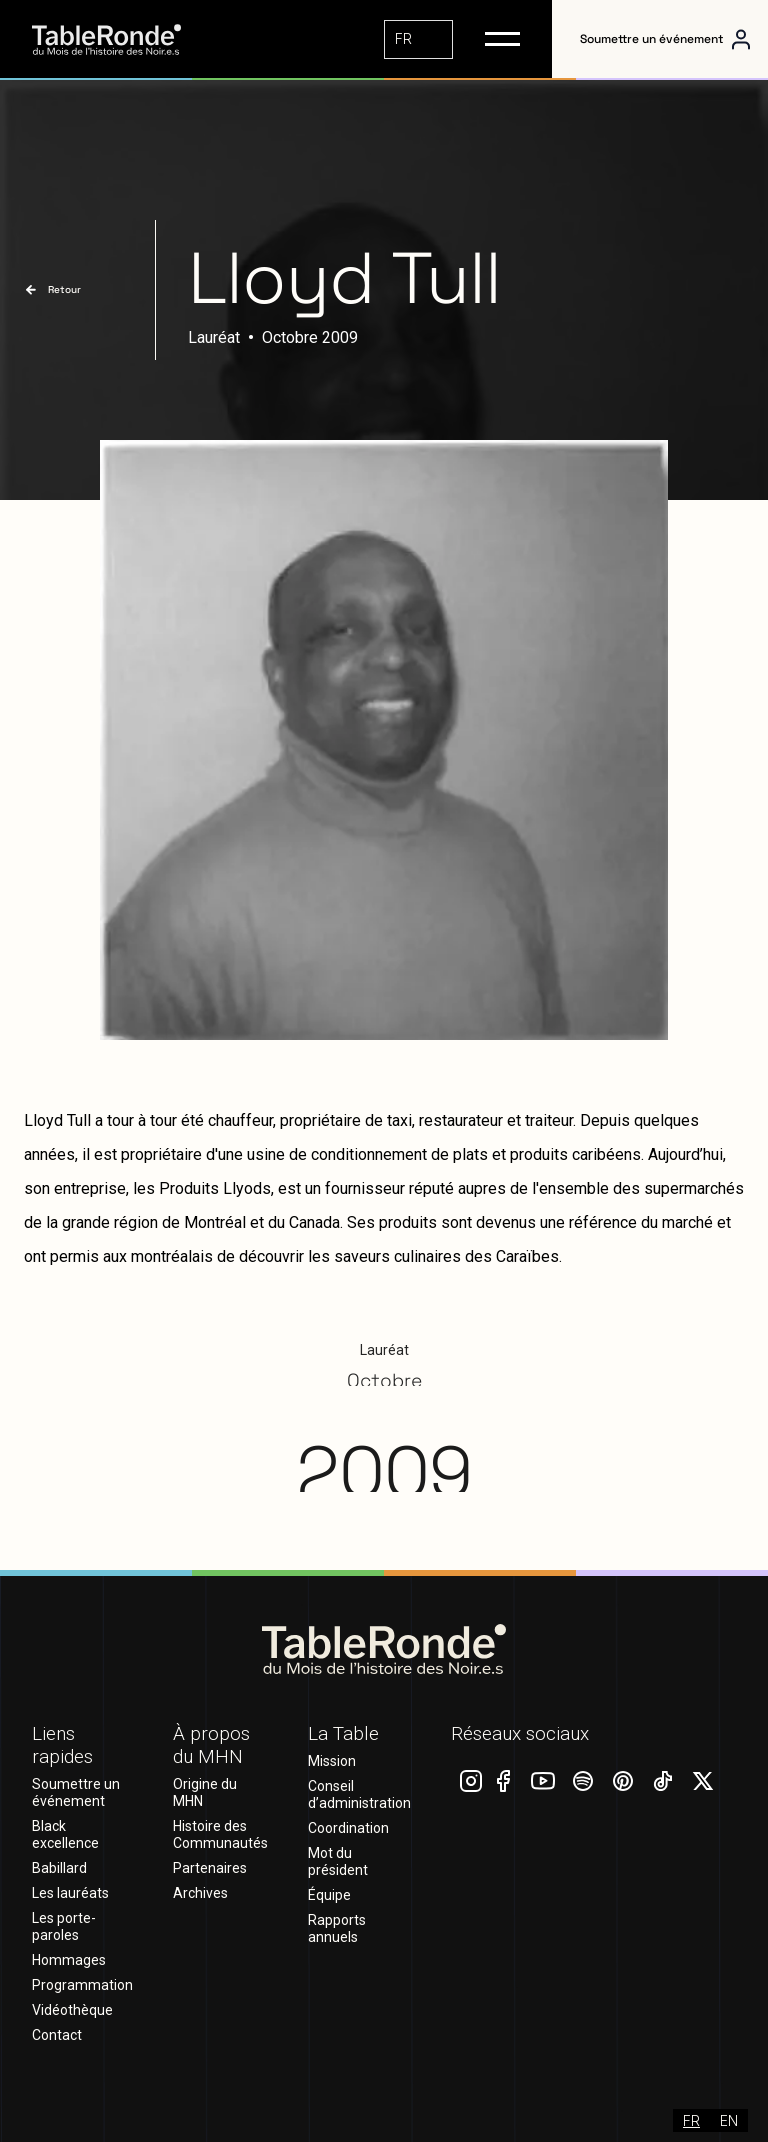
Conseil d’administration (359, 1794)
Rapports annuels (337, 1928)
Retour (64, 289)
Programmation (82, 1985)
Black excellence (65, 1834)
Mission (332, 1761)
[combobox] (418, 39)
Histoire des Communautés (220, 1834)
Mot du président (338, 1861)
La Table (343, 1733)
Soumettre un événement (652, 39)
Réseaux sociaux (520, 1733)
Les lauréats (70, 1893)
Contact (57, 2035)
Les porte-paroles (64, 1926)
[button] (502, 39)
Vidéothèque (72, 2010)
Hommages (69, 1960)
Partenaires (210, 1868)
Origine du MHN (205, 1792)
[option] (729, 2120)
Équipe (329, 1895)
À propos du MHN (211, 1745)
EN (729, 2120)
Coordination (348, 1828)
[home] (122, 39)
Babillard (59, 1868)
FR (403, 38)
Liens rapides (62, 1745)
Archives (200, 1893)
